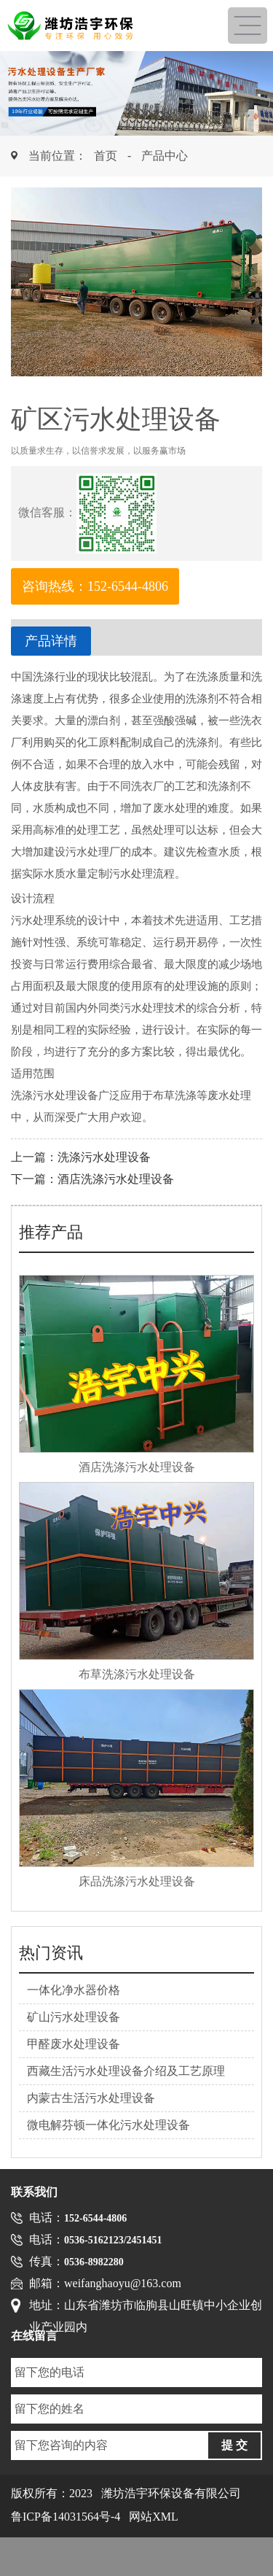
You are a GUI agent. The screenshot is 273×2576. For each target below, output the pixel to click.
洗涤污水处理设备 (104, 1157)
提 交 (234, 2445)
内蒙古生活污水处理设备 (91, 2098)
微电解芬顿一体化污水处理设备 (108, 2125)
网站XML (153, 2516)
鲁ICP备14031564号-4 (65, 2516)
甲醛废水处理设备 (73, 2044)
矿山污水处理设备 (73, 2017)
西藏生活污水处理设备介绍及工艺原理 (126, 2071)
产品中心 (164, 156)
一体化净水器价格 (73, 1990)
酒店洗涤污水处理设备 (116, 1179)
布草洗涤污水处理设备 (137, 1674)
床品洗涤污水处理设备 (137, 1881)
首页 (105, 156)
